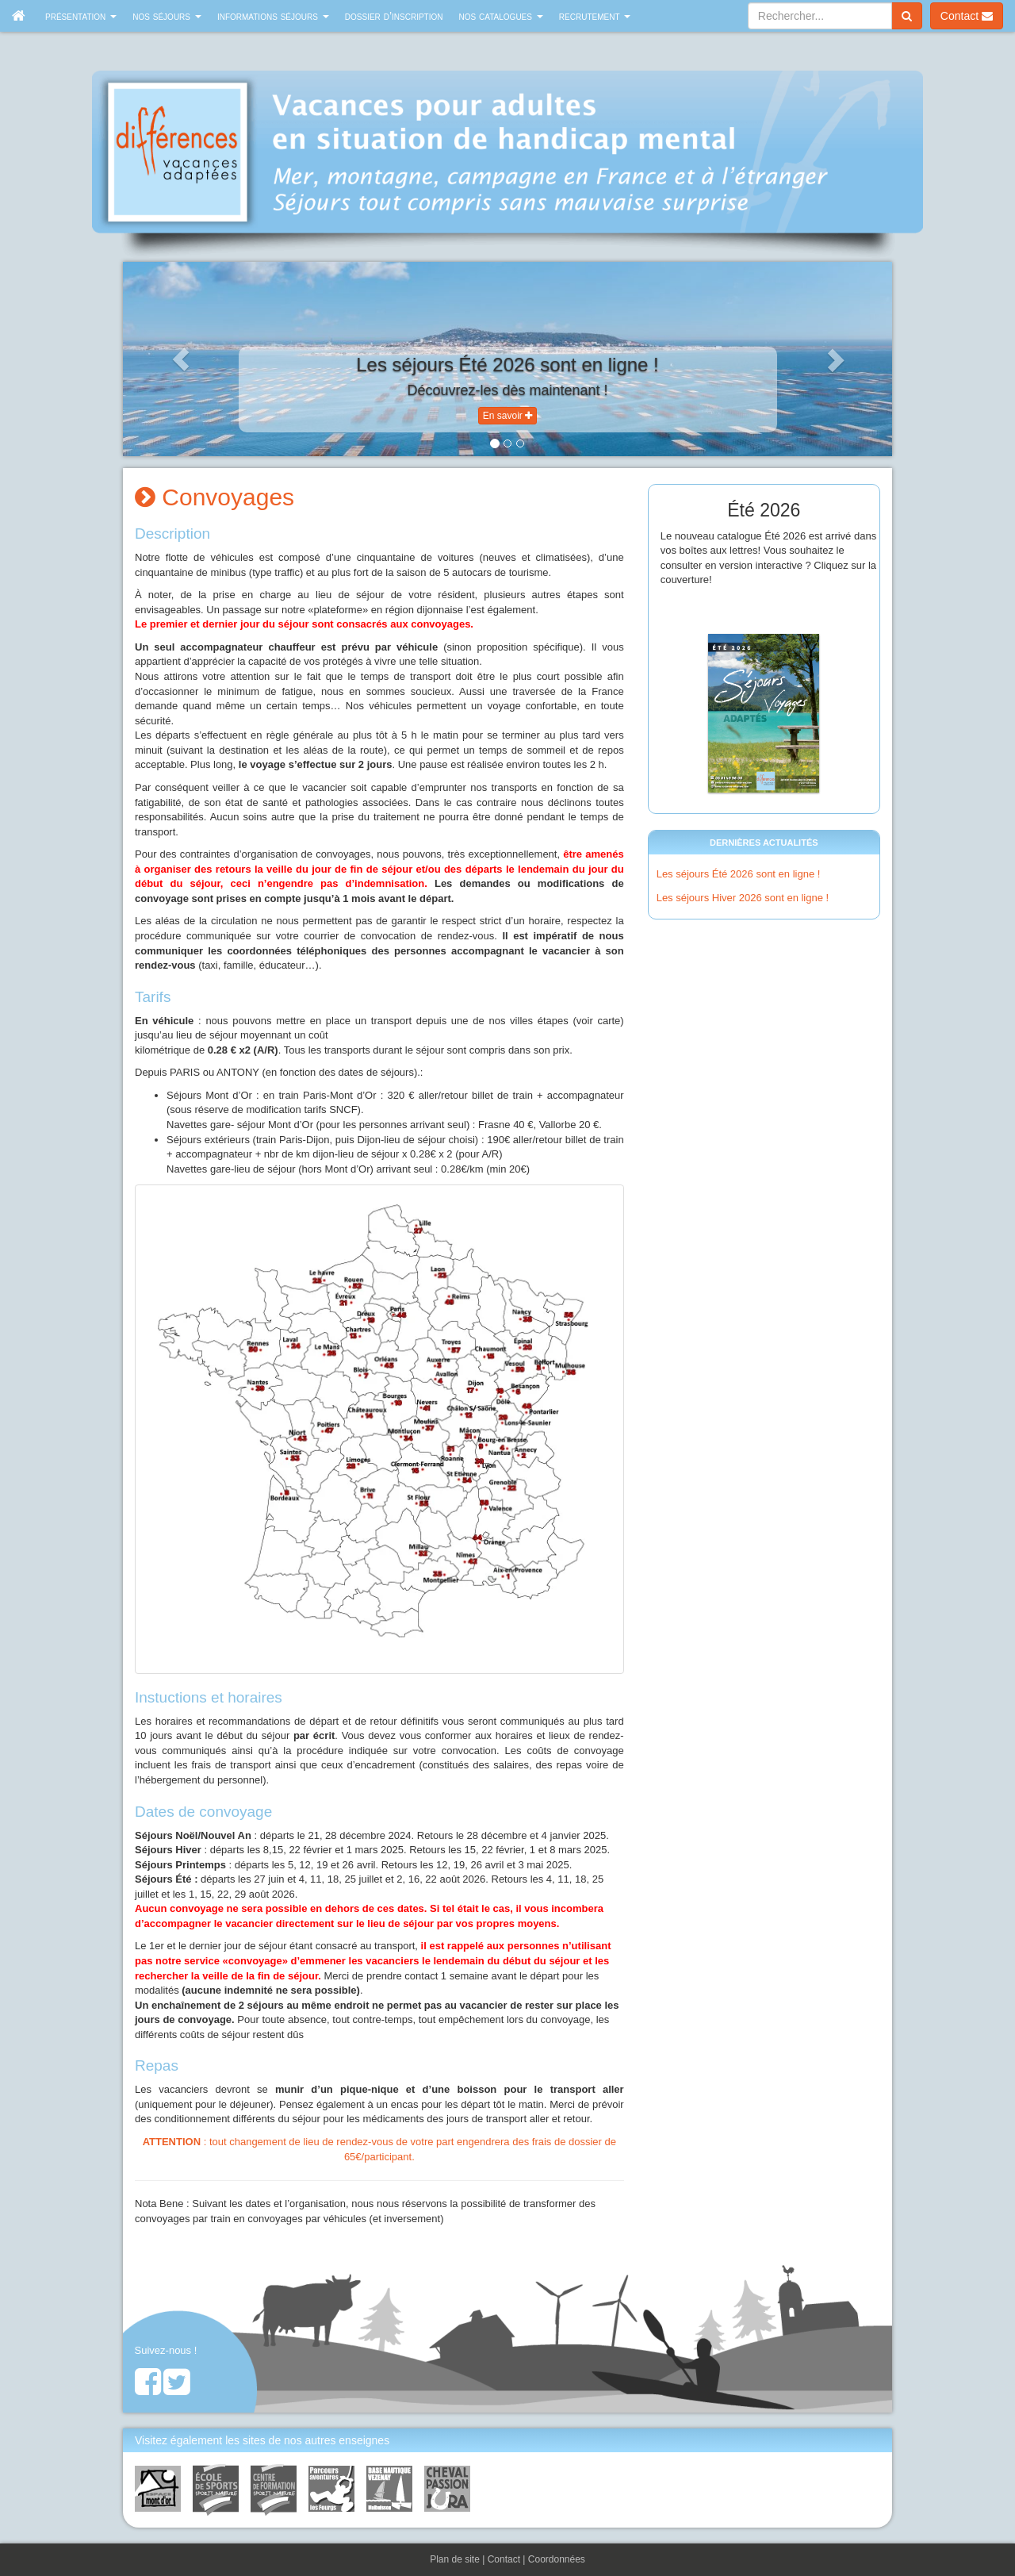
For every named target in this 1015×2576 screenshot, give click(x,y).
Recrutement (595, 16)
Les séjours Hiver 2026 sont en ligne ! (743, 898)
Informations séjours (273, 16)
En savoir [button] (507, 415)
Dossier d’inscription (394, 16)
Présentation (81, 16)
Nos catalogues (501, 16)
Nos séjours (166, 16)
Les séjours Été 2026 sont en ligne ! (739, 874)
